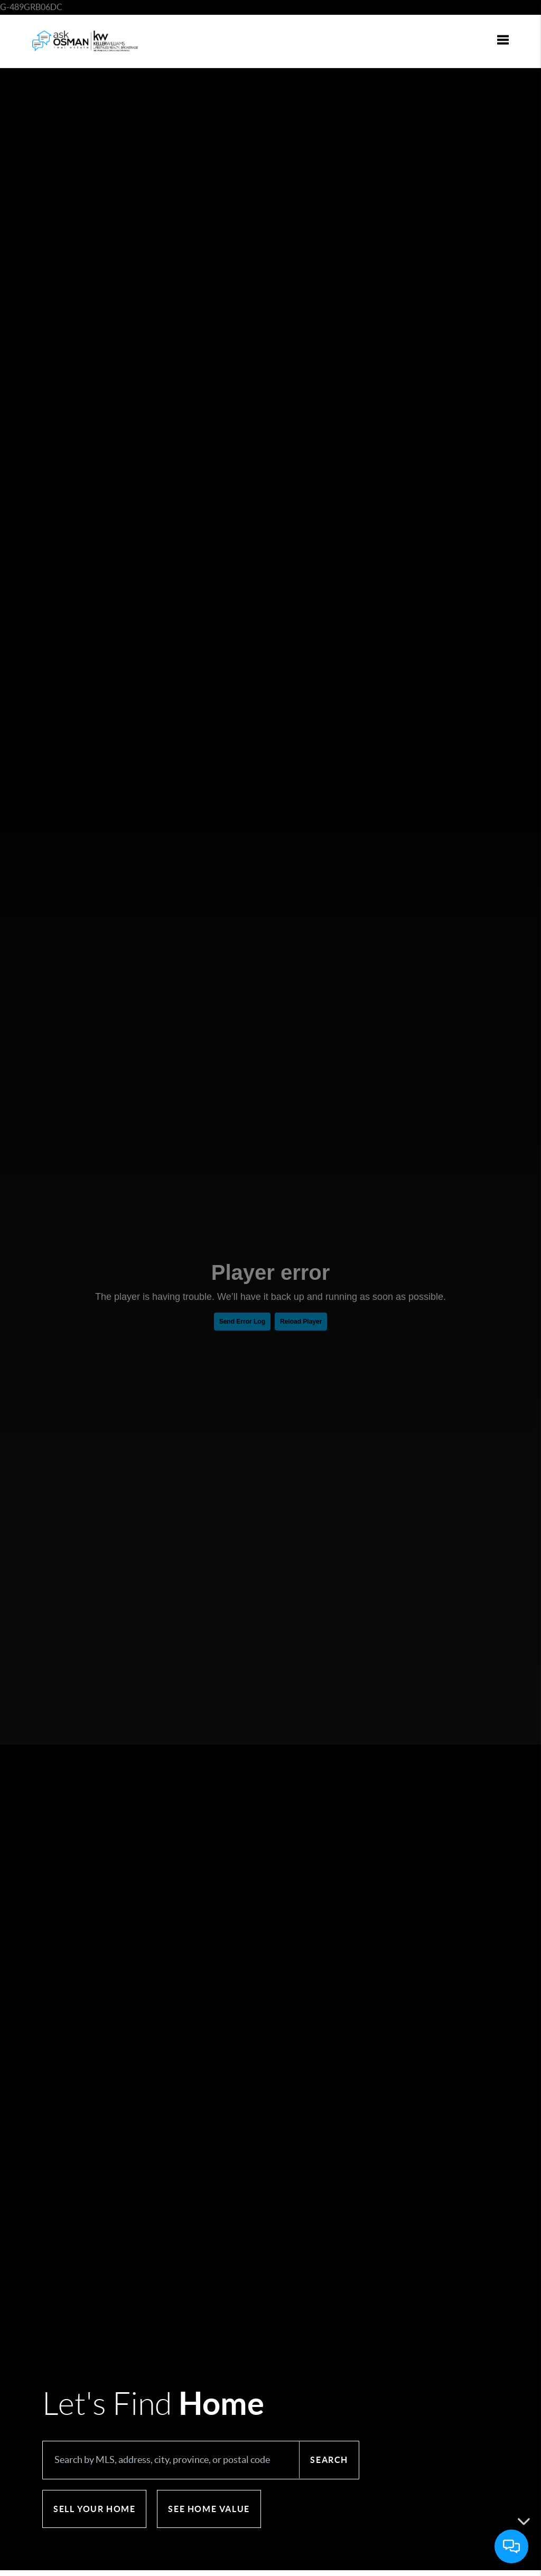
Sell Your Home (94, 2509)
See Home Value (208, 2509)
